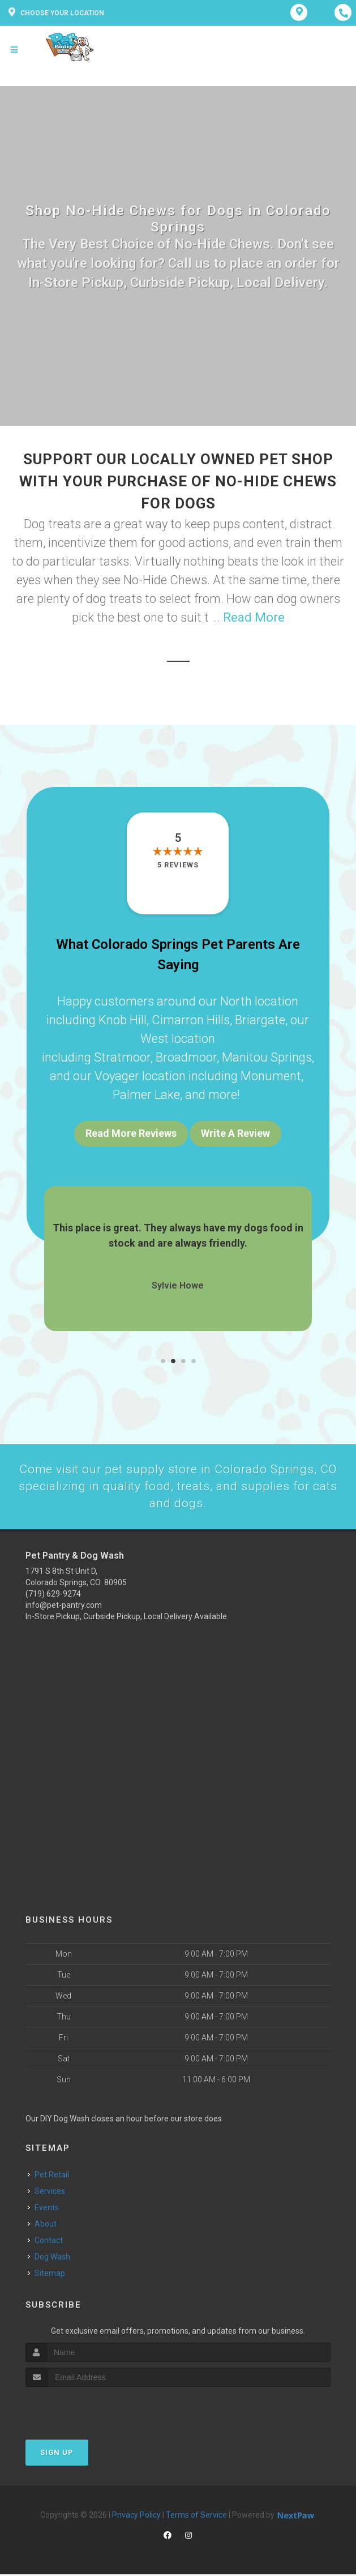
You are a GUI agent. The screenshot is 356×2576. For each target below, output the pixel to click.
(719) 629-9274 (53, 1595)
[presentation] (85, 2409)
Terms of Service (196, 2516)
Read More (254, 617)
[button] (163, 1361)
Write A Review (235, 1133)
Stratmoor (122, 1057)
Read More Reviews (131, 1133)
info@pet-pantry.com (63, 1606)
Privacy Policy (136, 2516)
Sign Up (57, 2454)
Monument (271, 1076)
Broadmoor (186, 1057)
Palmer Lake (146, 1095)
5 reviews (178, 865)
